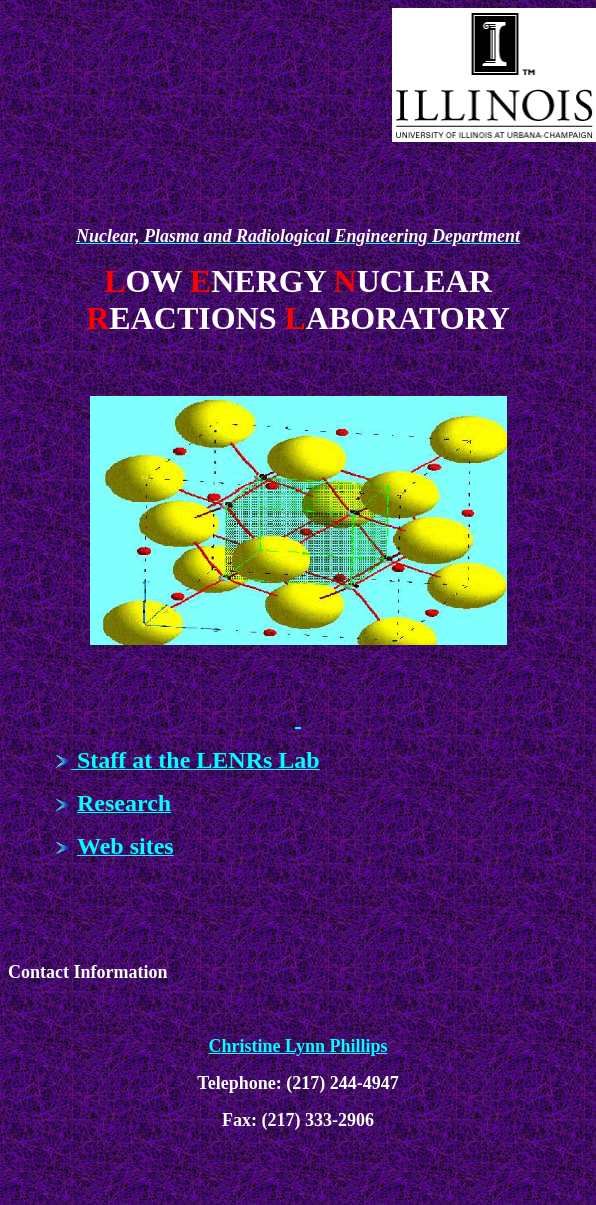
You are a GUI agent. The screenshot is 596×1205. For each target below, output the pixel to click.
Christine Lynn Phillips (297, 1046)
